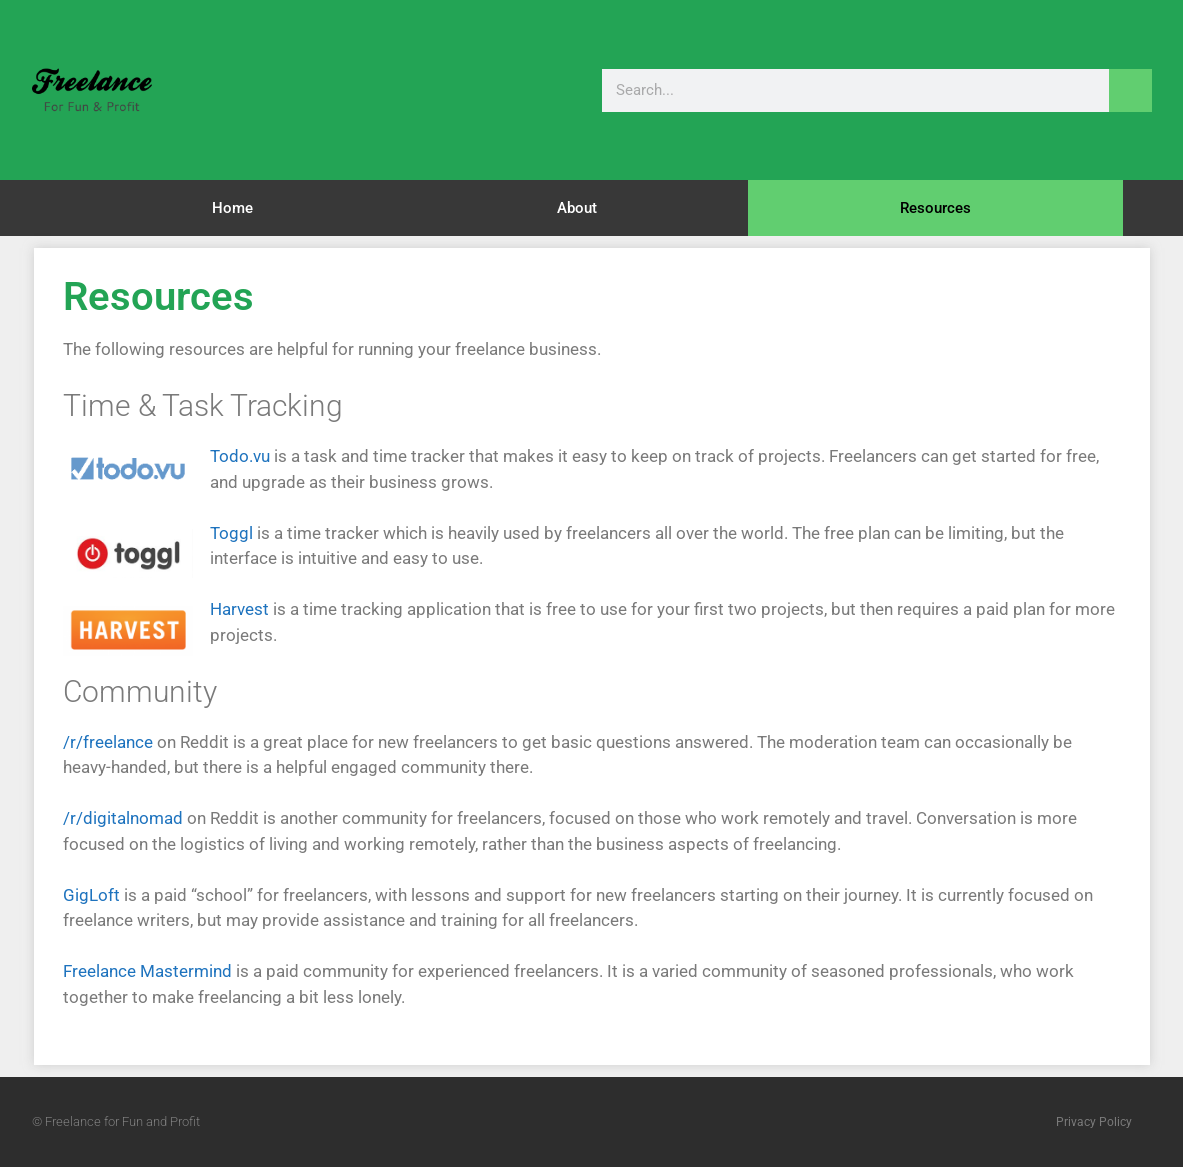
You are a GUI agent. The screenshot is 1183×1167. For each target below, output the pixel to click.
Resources (935, 208)
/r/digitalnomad (123, 818)
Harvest (239, 609)
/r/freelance (108, 742)
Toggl (231, 533)
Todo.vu (240, 456)
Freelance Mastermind (147, 971)
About (577, 208)
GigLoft (91, 895)
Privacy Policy (1094, 1122)
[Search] (1130, 90)
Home (232, 208)
